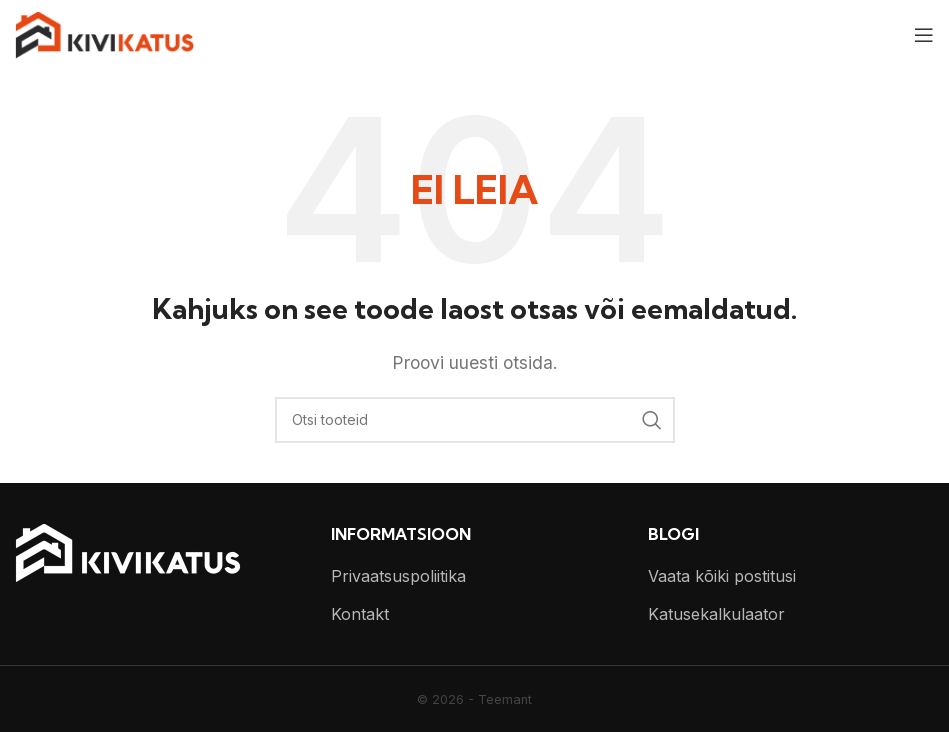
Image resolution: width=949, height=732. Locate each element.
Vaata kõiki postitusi (722, 576)
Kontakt (360, 614)
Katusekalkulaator (716, 614)
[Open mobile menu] (924, 35)
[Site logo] (104, 33)
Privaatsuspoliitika (398, 576)
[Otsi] (475, 420)
